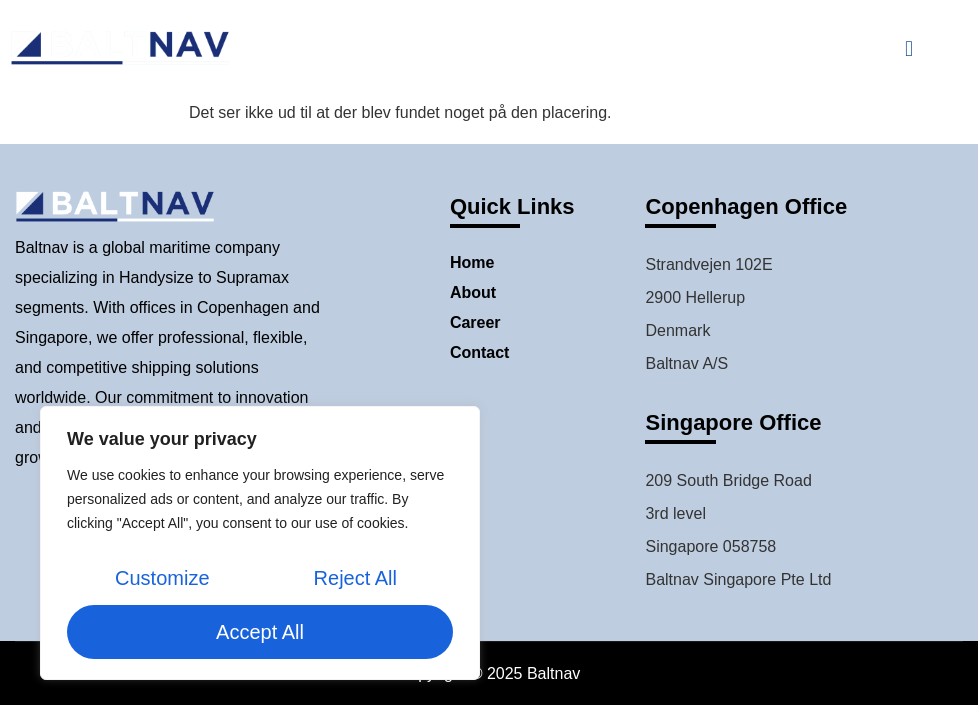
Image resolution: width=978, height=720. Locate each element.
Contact (480, 352)
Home (472, 262)
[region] (260, 543)
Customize (162, 578)
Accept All (260, 632)
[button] (908, 48)
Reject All (355, 578)
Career (475, 322)
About (473, 292)
